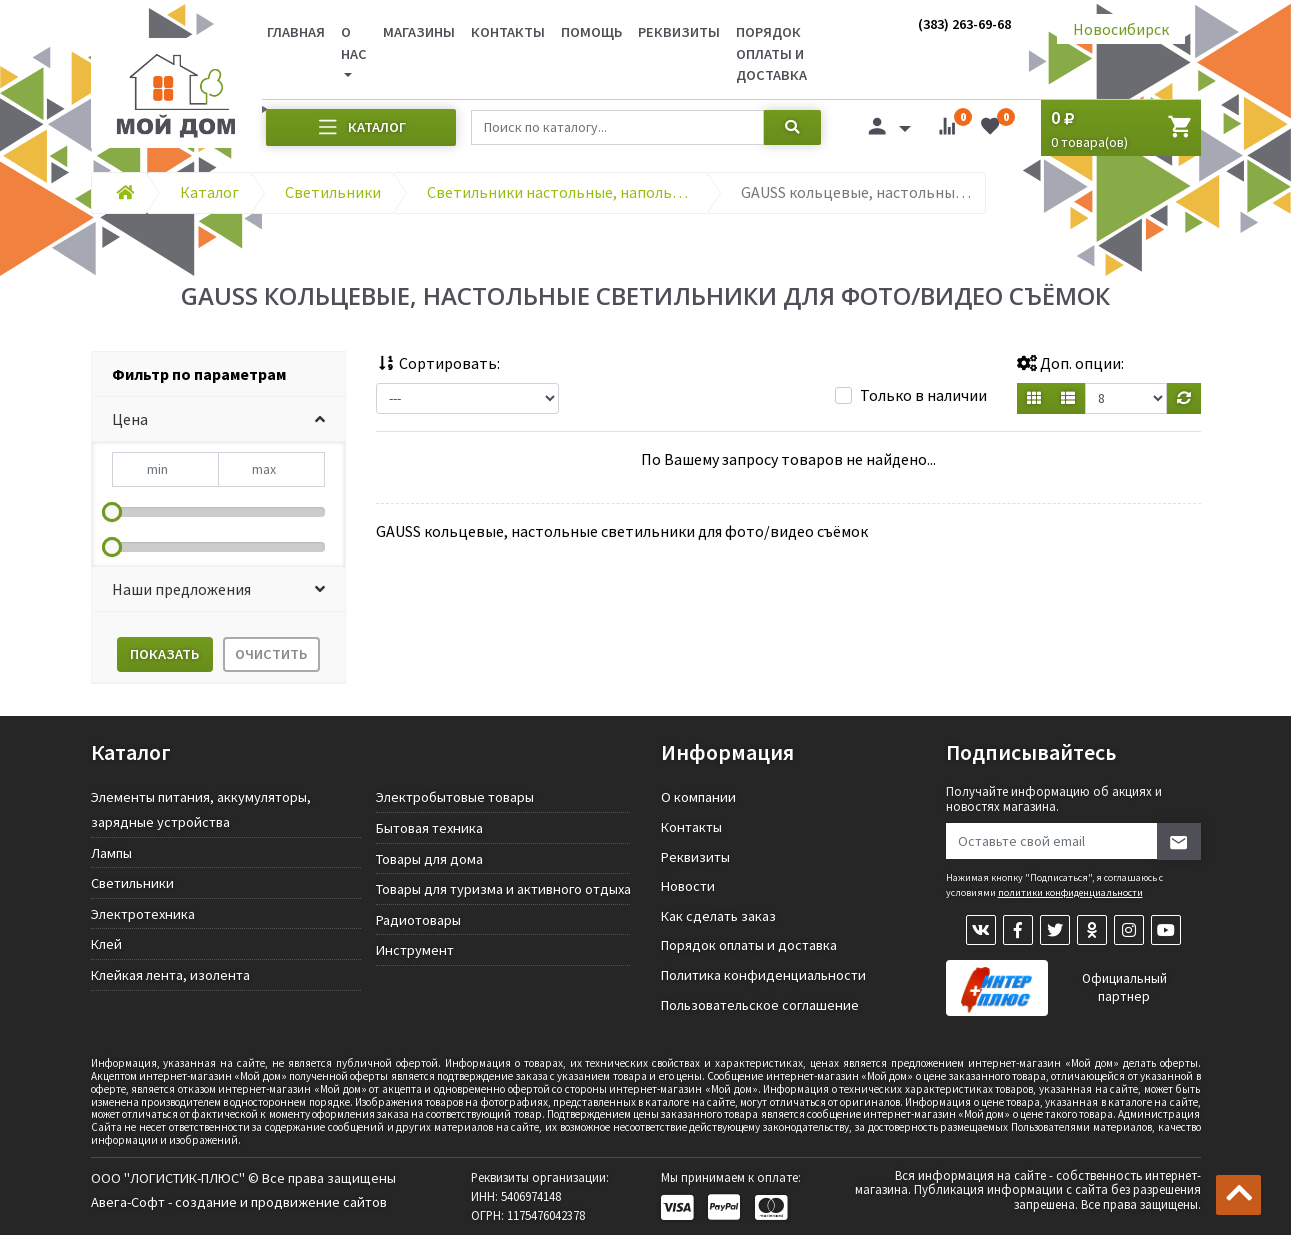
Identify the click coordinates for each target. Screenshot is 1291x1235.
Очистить (271, 654)
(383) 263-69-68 (964, 24)
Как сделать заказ (718, 916)
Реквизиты (679, 32)
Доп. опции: (1070, 363)
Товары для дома (429, 859)
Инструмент (415, 950)
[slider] (112, 512)
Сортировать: (438, 363)
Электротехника (143, 914)
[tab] (218, 374)
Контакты (508, 32)
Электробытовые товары (455, 797)
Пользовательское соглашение (760, 1005)
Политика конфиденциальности (763, 975)
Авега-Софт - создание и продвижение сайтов (239, 1202)
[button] (218, 419)
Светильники (132, 883)
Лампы (111, 853)
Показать (164, 654)
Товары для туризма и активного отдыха (503, 889)
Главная (296, 32)
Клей (106, 944)
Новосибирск (1121, 29)
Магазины (419, 32)
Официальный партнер (1124, 987)
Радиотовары (418, 920)
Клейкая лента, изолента (170, 975)
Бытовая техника (429, 828)
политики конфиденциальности (1070, 892)
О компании (698, 797)
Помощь (591, 32)
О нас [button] (354, 43)
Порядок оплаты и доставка (771, 53)
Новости (688, 886)
